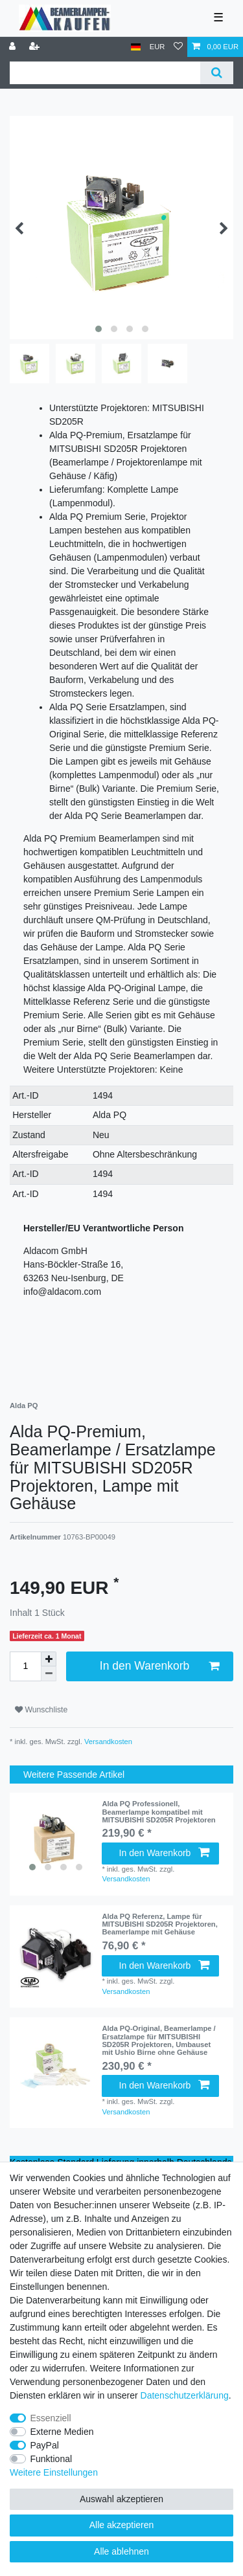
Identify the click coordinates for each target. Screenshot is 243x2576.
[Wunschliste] (178, 47)
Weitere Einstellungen (54, 2472)
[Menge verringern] (48, 1673)
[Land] (135, 47)
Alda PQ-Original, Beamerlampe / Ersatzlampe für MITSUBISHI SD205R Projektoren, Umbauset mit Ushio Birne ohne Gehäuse (158, 2040)
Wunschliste (41, 1709)
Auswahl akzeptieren (121, 2499)
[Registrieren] (36, 47)
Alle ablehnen (121, 2551)
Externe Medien (62, 2431)
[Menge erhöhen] (48, 1659)
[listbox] (56, 1838)
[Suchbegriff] (105, 73)
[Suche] (216, 73)
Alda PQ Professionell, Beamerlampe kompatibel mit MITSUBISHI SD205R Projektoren (158, 1812)
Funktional (51, 2459)
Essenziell (50, 2418)
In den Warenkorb (159, 1666)
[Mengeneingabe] (25, 1666)
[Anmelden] (14, 47)
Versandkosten (107, 1741)
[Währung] (157, 47)
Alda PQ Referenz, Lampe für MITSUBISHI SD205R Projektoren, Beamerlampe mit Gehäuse (159, 1924)
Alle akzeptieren (121, 2525)
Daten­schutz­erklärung (185, 2395)
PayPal (44, 2445)
